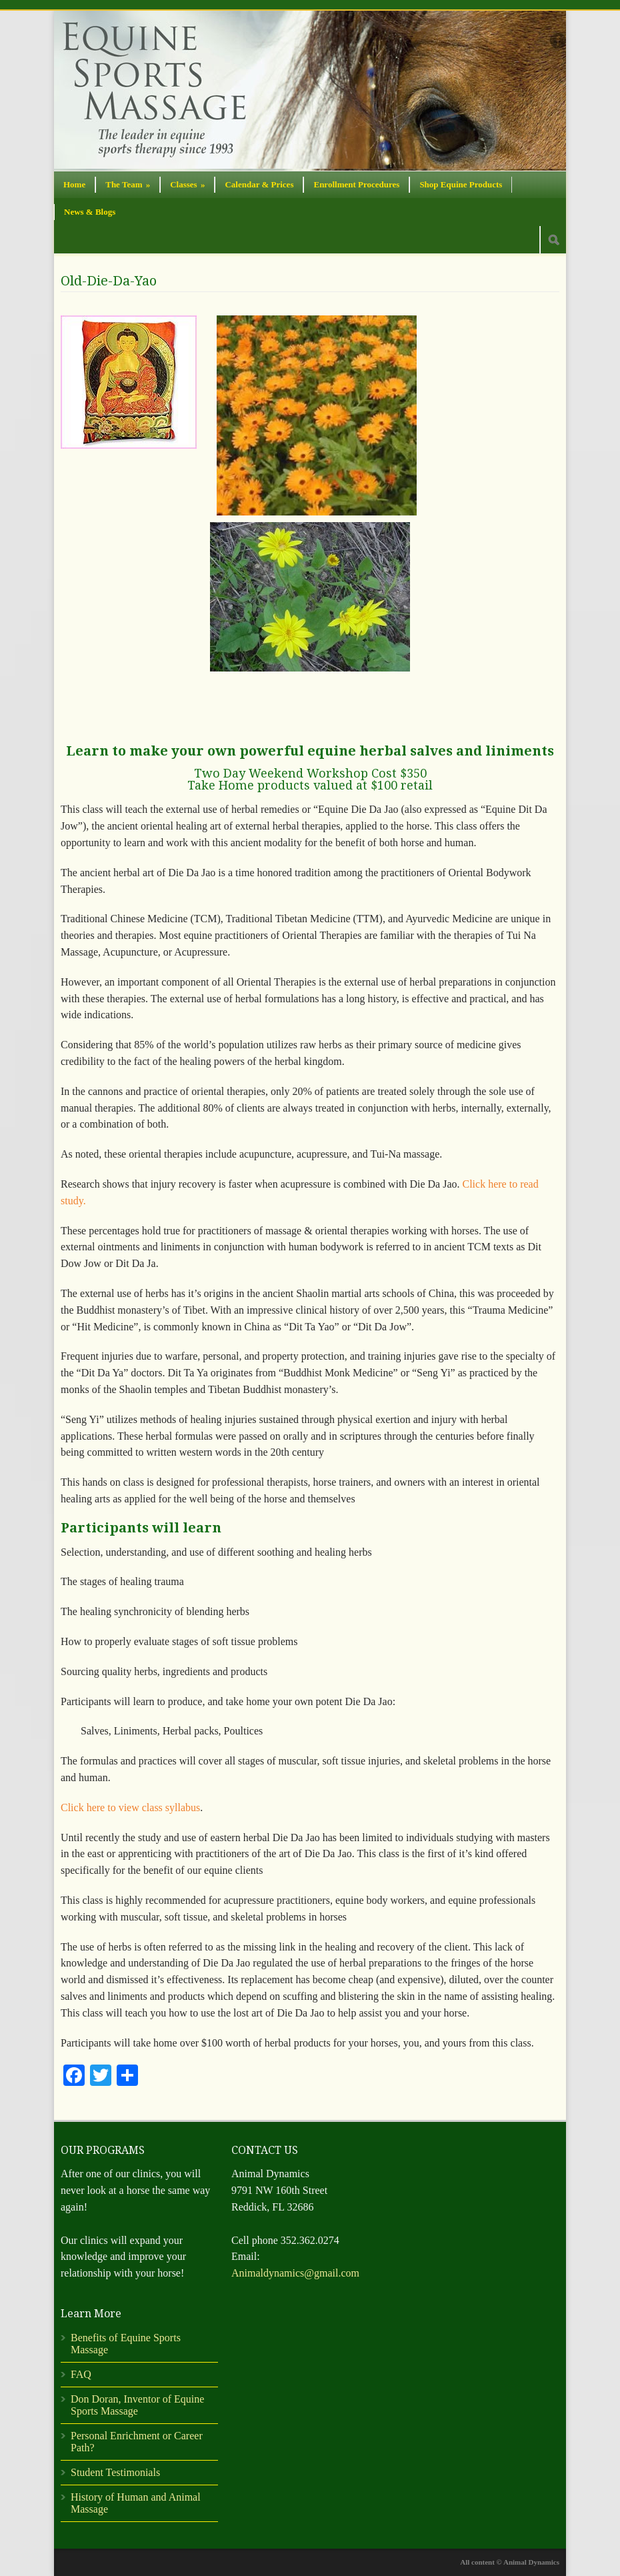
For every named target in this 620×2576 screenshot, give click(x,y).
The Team (127, 184)
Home (74, 184)
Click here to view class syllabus (130, 1807)
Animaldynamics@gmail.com (295, 2273)
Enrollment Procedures (356, 184)
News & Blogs (89, 212)
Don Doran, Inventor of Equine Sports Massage (137, 2405)
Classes (187, 184)
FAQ (81, 2374)
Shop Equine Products (460, 184)
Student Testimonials (115, 2472)
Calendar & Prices (259, 184)
